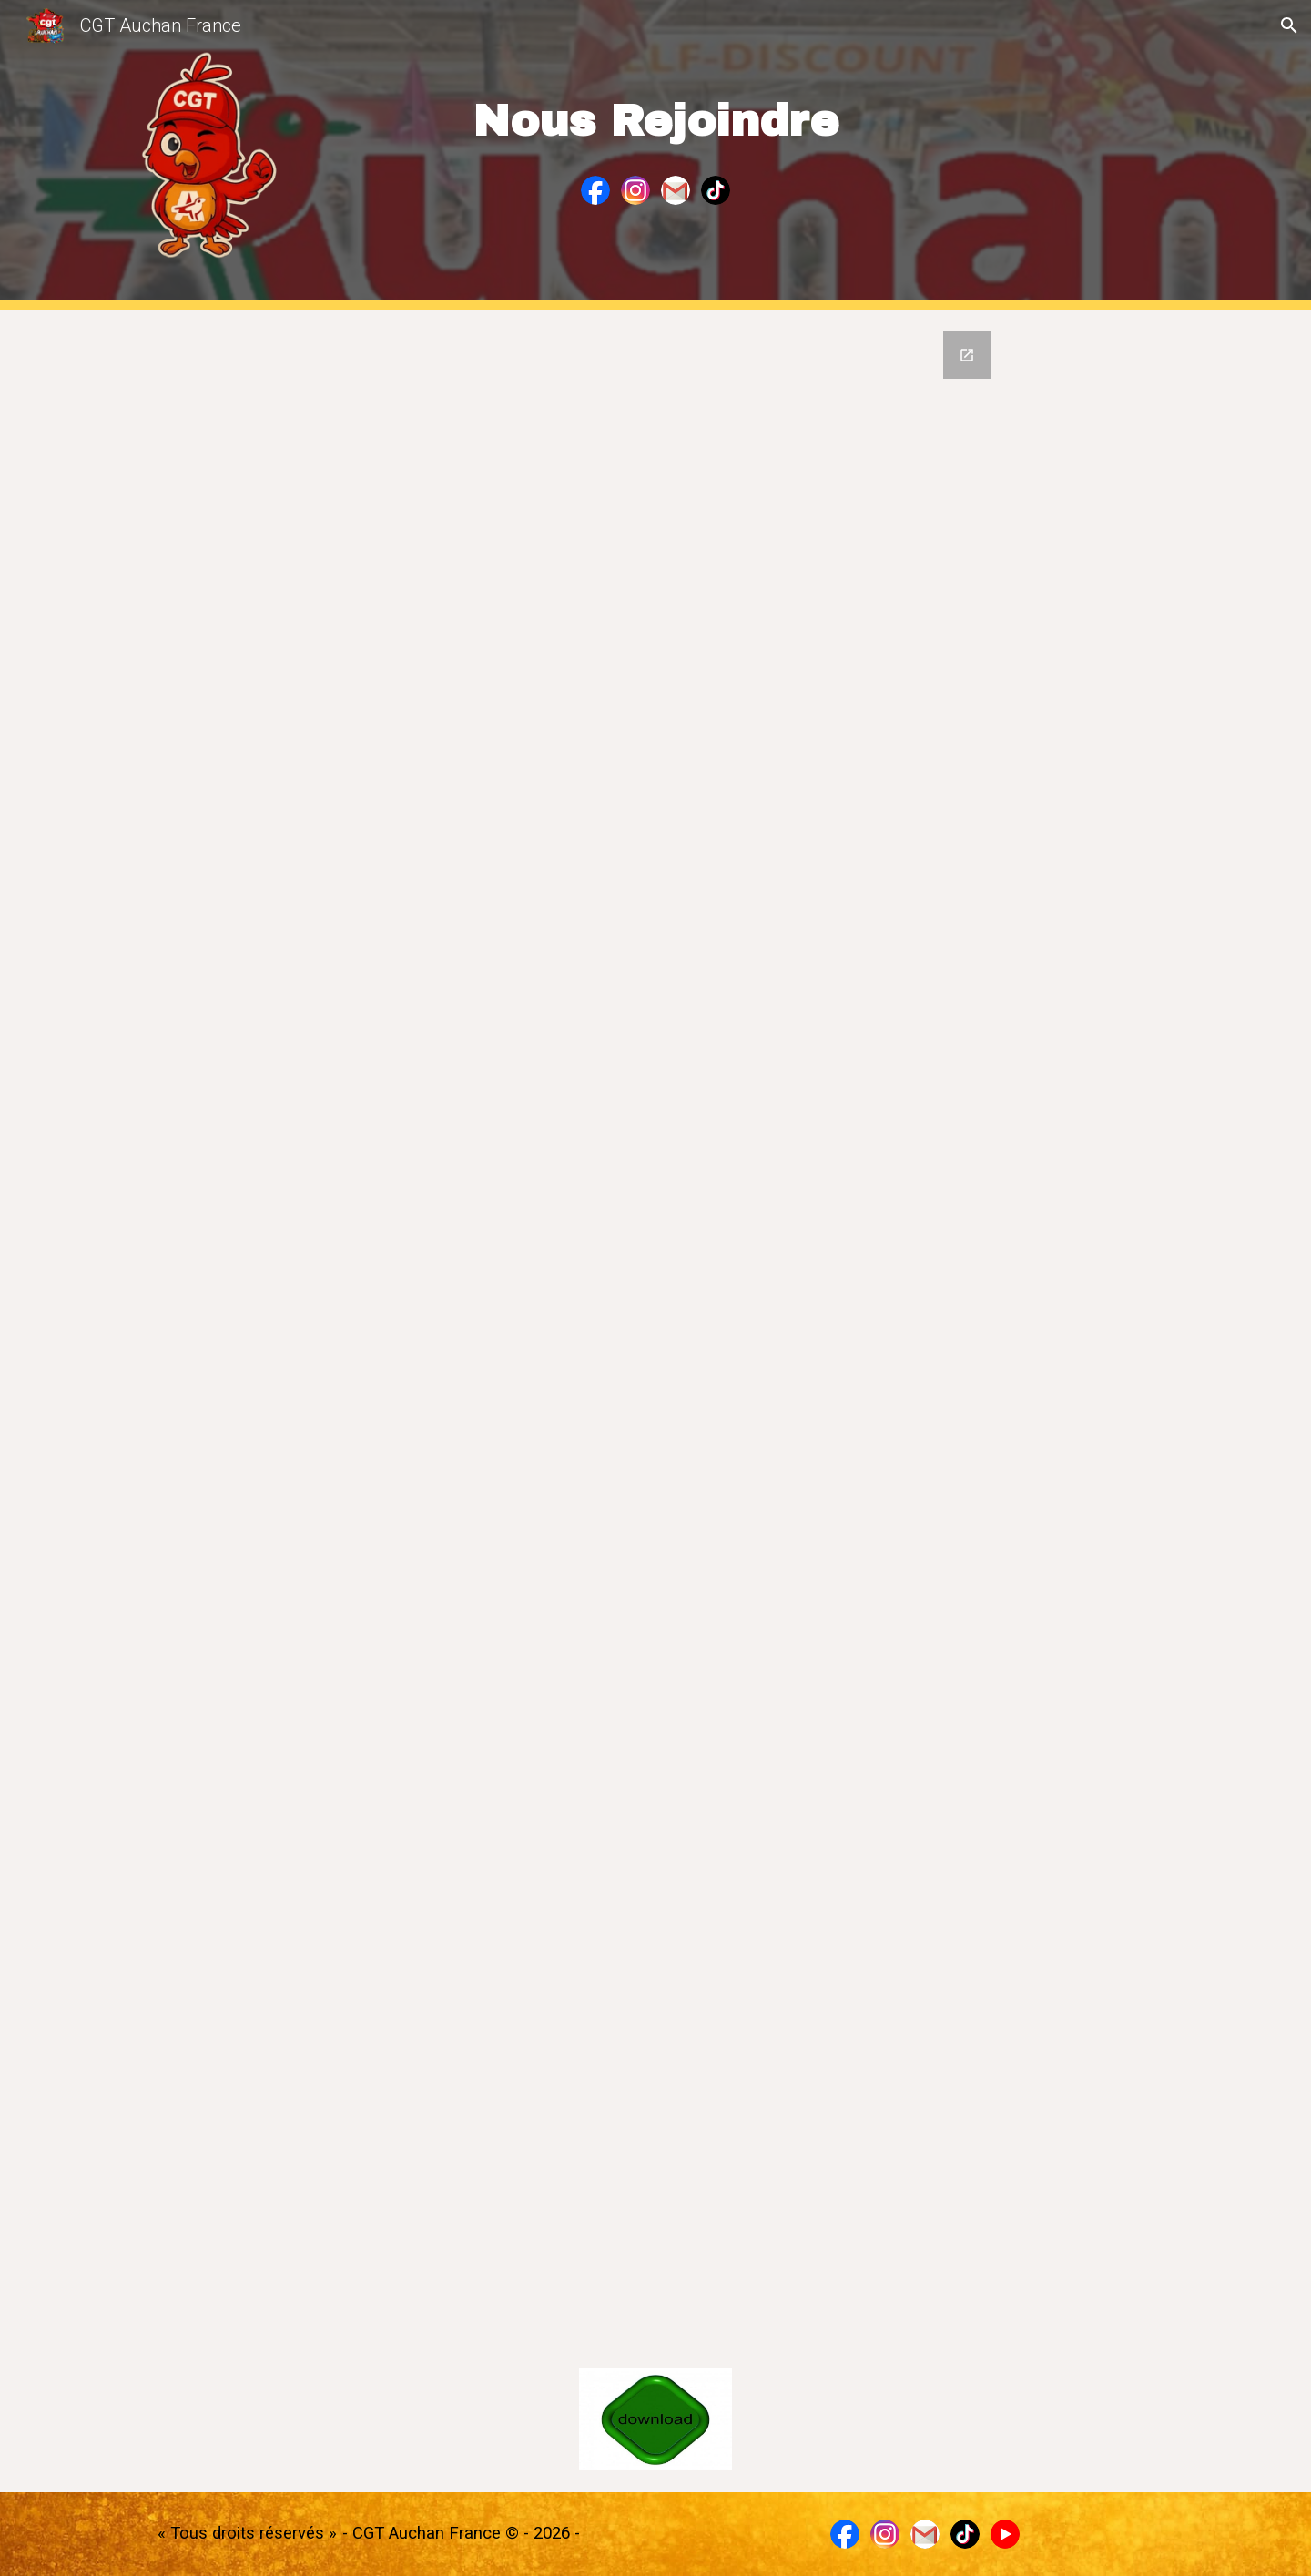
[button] (1289, 25)
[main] (655, 109)
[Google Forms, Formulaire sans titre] (655, 1328)
